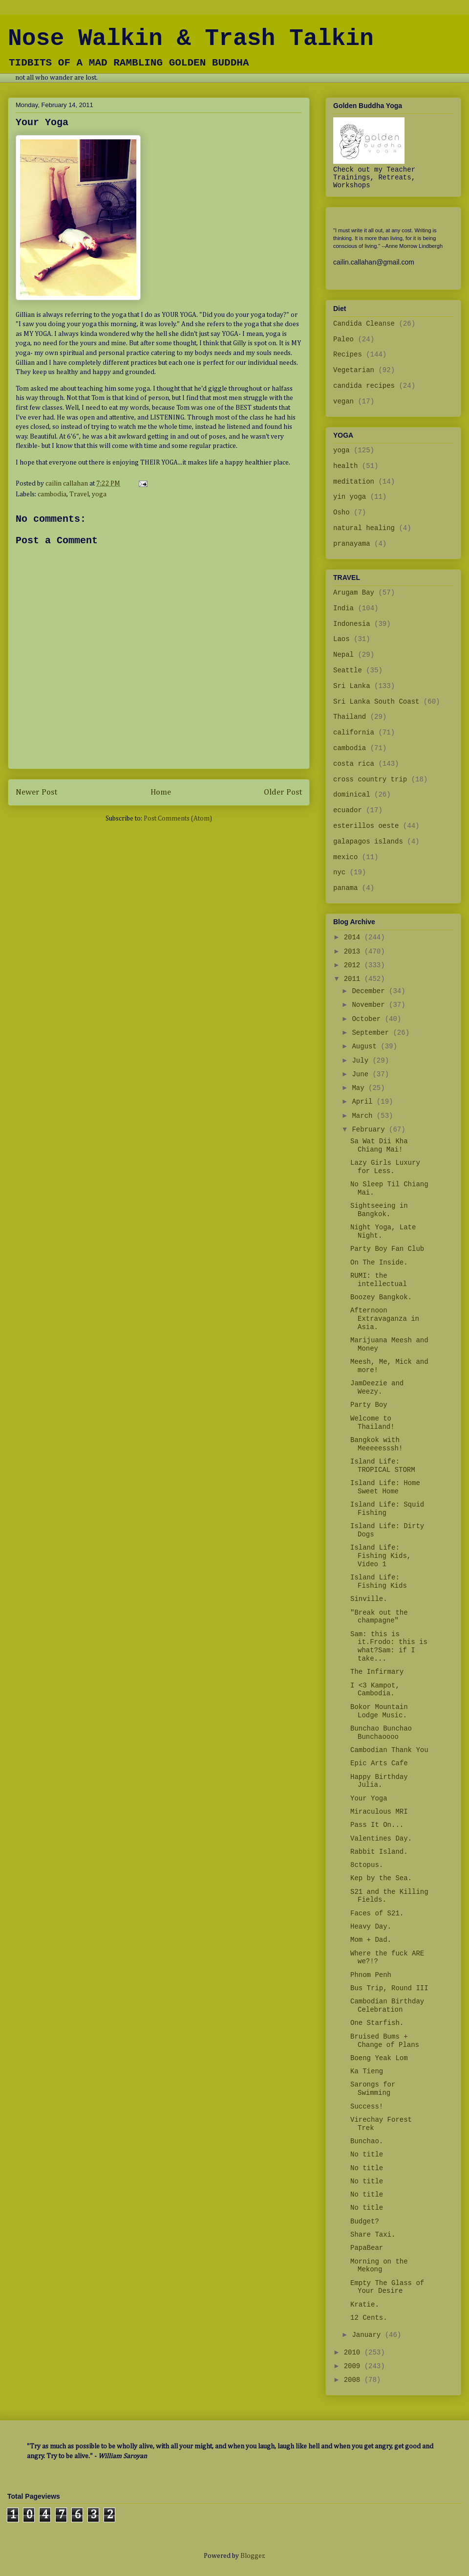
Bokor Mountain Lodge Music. (379, 1711)
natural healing (364, 528)
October (368, 1019)
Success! (366, 2106)
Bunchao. (366, 2141)
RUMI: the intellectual (378, 1280)
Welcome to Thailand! (372, 1423)
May (360, 1088)
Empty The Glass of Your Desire (387, 2287)
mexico (345, 857)
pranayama (351, 544)
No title (366, 2154)
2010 (354, 2352)
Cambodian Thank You (389, 1750)
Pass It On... (377, 1825)
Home (160, 792)
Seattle (347, 670)
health (345, 466)
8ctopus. (366, 1865)
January (368, 2335)
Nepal (343, 655)
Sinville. (368, 1599)
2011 (354, 979)
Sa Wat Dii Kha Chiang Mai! (379, 1145)
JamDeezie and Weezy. (377, 1387)
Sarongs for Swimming (372, 2089)
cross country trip (370, 779)
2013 (354, 951)
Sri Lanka (351, 686)
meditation (353, 482)
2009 (354, 2366)
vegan (343, 401)
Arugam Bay (353, 593)
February (370, 1129)
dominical (351, 795)
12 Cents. (368, 2318)
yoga (99, 494)
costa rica (353, 764)
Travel (79, 494)
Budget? (364, 2221)
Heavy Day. (370, 1927)
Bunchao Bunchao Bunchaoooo (381, 1733)
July (362, 1061)
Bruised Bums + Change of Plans (384, 2041)
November (370, 1005)
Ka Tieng (366, 2071)
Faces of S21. (377, 1913)
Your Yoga (368, 1798)
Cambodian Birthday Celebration (387, 2006)
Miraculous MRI (379, 1812)
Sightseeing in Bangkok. (379, 1210)
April (364, 1102)
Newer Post (36, 792)
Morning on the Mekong (379, 2266)
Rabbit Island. (379, 1852)
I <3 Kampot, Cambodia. (375, 1690)
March (364, 1116)
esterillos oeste (366, 826)
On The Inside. (379, 1262)
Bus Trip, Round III (389, 1988)
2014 (354, 937)
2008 (354, 2380)
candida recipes (364, 386)
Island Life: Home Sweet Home (385, 1487)
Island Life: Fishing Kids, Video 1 (380, 1556)
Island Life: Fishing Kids (378, 1582)
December (370, 991)
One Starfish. (377, 2023)
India (343, 608)
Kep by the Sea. (381, 1878)
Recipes (347, 354)
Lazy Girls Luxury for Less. (385, 1167)
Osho (341, 512)
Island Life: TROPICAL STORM (382, 1466)
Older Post (283, 792)
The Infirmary (377, 1672)
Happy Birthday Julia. (379, 1781)
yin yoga (349, 497)
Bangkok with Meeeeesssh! (376, 1444)
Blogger (252, 2556)
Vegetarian (353, 370)
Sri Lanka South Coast (376, 702)
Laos (341, 639)
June (362, 1074)
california (353, 732)
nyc (339, 872)
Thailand (349, 717)
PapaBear (366, 2248)
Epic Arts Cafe (379, 1763)
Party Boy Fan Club (387, 1249)
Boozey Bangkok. (381, 1297)
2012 (354, 965)
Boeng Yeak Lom (379, 2058)
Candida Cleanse (364, 324)
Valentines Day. (381, 1839)
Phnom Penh (370, 1975)
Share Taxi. (372, 2235)
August (366, 1046)
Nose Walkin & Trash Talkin (191, 38)
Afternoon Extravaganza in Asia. (384, 1319)
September (372, 1033)
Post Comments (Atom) (178, 818)
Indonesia (351, 624)
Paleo (343, 339)
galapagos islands (368, 841)
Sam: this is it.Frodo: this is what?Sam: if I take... (388, 1646)
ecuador (347, 810)
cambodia (52, 494)
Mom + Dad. (370, 1940)
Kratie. (364, 2305)
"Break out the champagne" (379, 1617)
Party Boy (368, 1405)
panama (345, 888)
